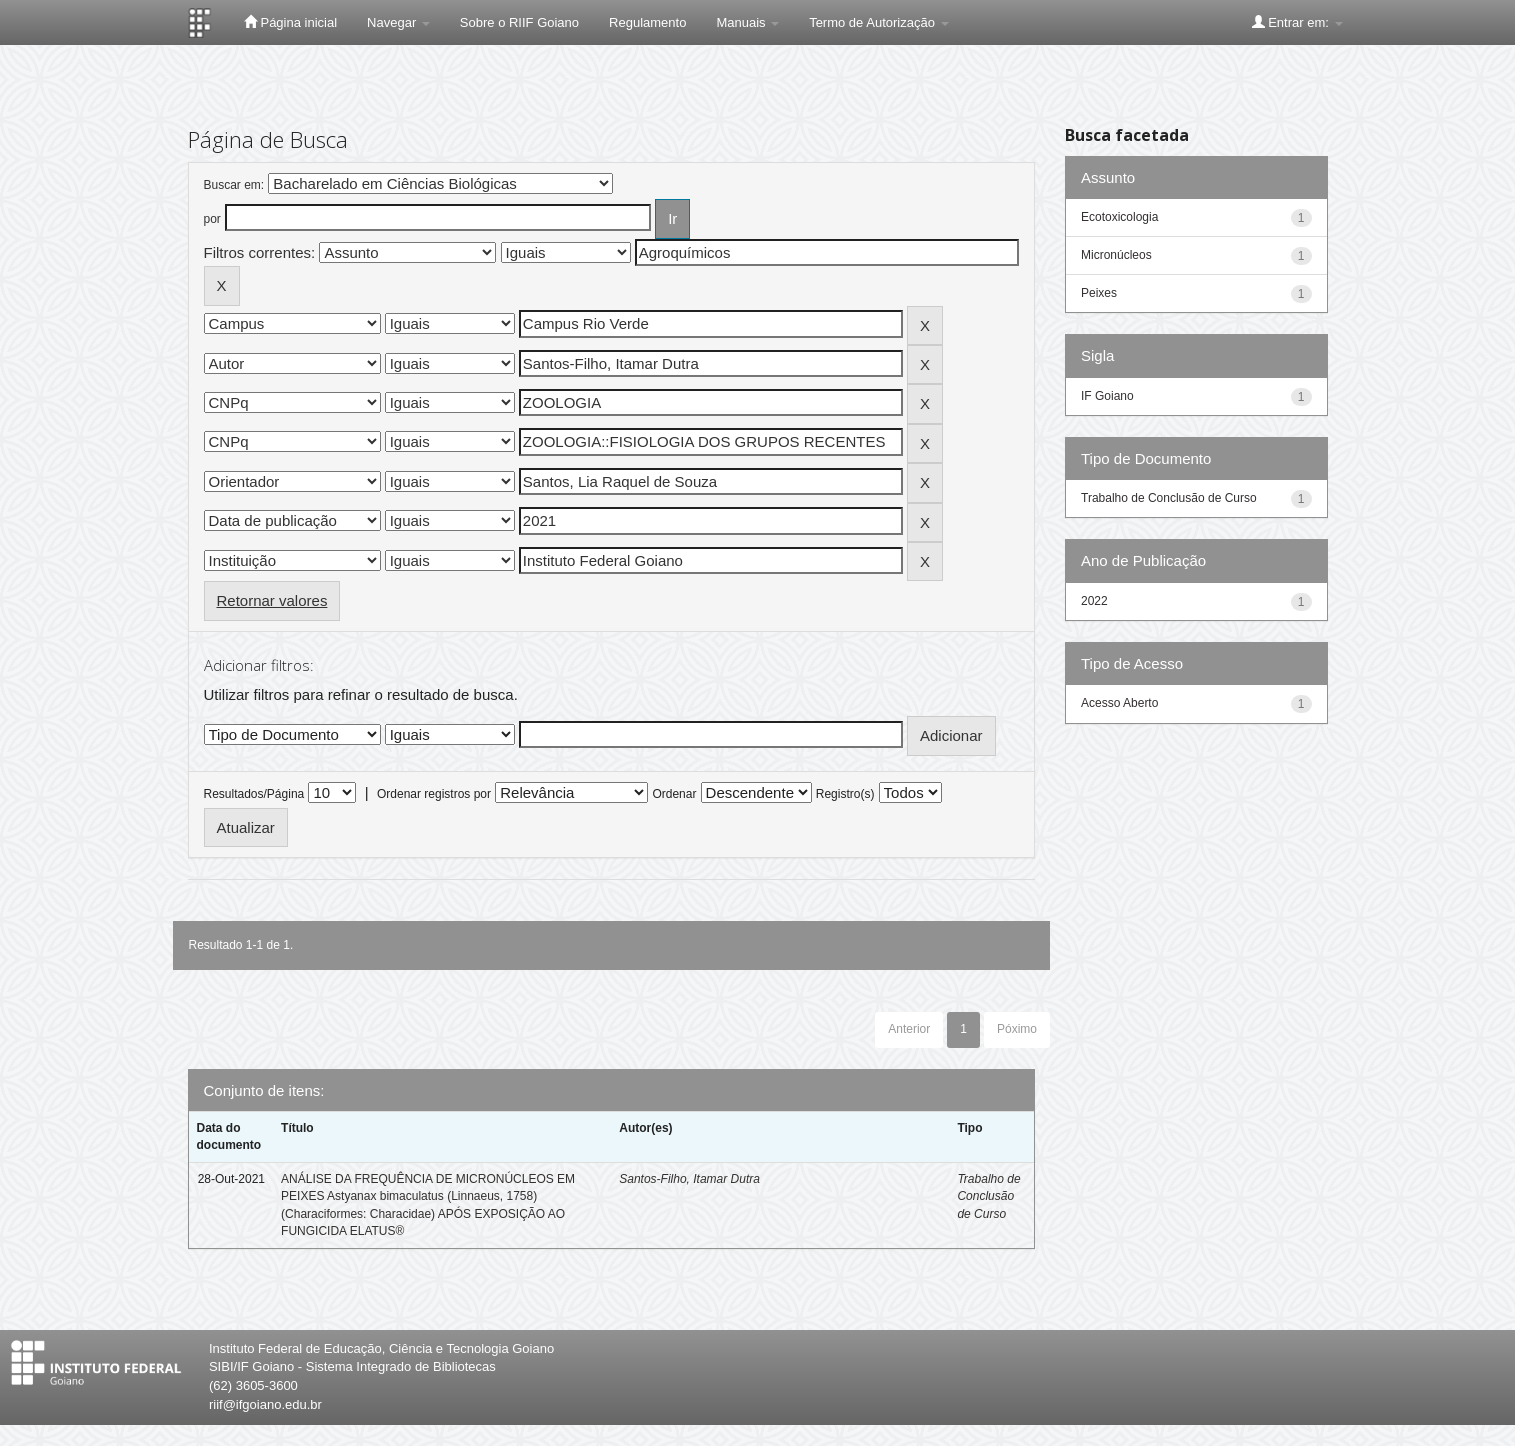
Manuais (747, 22)
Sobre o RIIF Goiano (519, 22)
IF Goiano (1107, 396)
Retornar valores (272, 600)
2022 (1094, 601)
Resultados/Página (254, 794)
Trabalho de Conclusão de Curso (988, 1196)
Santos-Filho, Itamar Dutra (689, 1179)
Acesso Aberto (1119, 703)
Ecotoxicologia (1119, 217)
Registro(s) (845, 794)
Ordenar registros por (434, 794)
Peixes (1099, 293)
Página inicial (290, 22)
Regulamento (647, 22)
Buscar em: (234, 185)
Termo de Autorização (878, 22)
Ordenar (674, 794)
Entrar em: (1297, 22)
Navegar (398, 22)
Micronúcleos (1116, 255)
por (212, 219)
